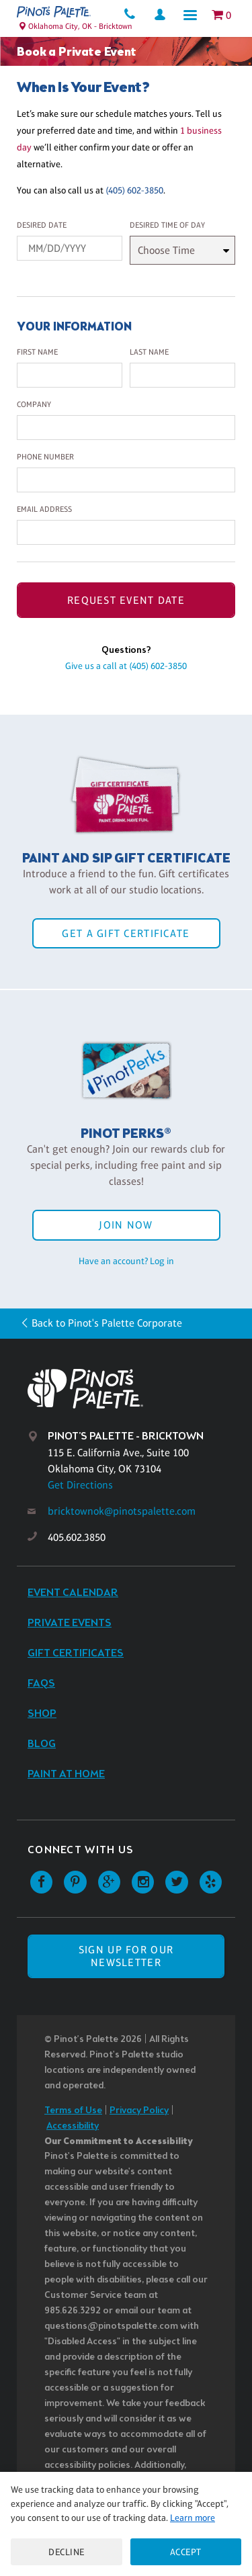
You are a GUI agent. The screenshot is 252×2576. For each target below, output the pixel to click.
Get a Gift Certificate (126, 933)
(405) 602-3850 (134, 190)
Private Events (70, 1623)
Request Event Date (126, 600)
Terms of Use (73, 2110)
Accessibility (72, 2126)
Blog (42, 1744)
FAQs (41, 1684)
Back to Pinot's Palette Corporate (107, 1323)
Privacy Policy (139, 2110)
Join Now (126, 1224)
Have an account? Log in (126, 1260)
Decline (66, 2551)
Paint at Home (66, 1774)
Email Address (44, 509)
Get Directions (80, 1484)
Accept (186, 2551)
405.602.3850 (77, 1537)
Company (34, 404)
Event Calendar (73, 1593)
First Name (37, 352)
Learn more (192, 2517)
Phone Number (45, 456)
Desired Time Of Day (167, 225)
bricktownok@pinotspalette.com (122, 1511)
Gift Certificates (76, 1653)
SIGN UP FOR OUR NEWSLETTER (126, 1956)
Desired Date (42, 225)
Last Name (149, 352)
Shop (42, 1714)
